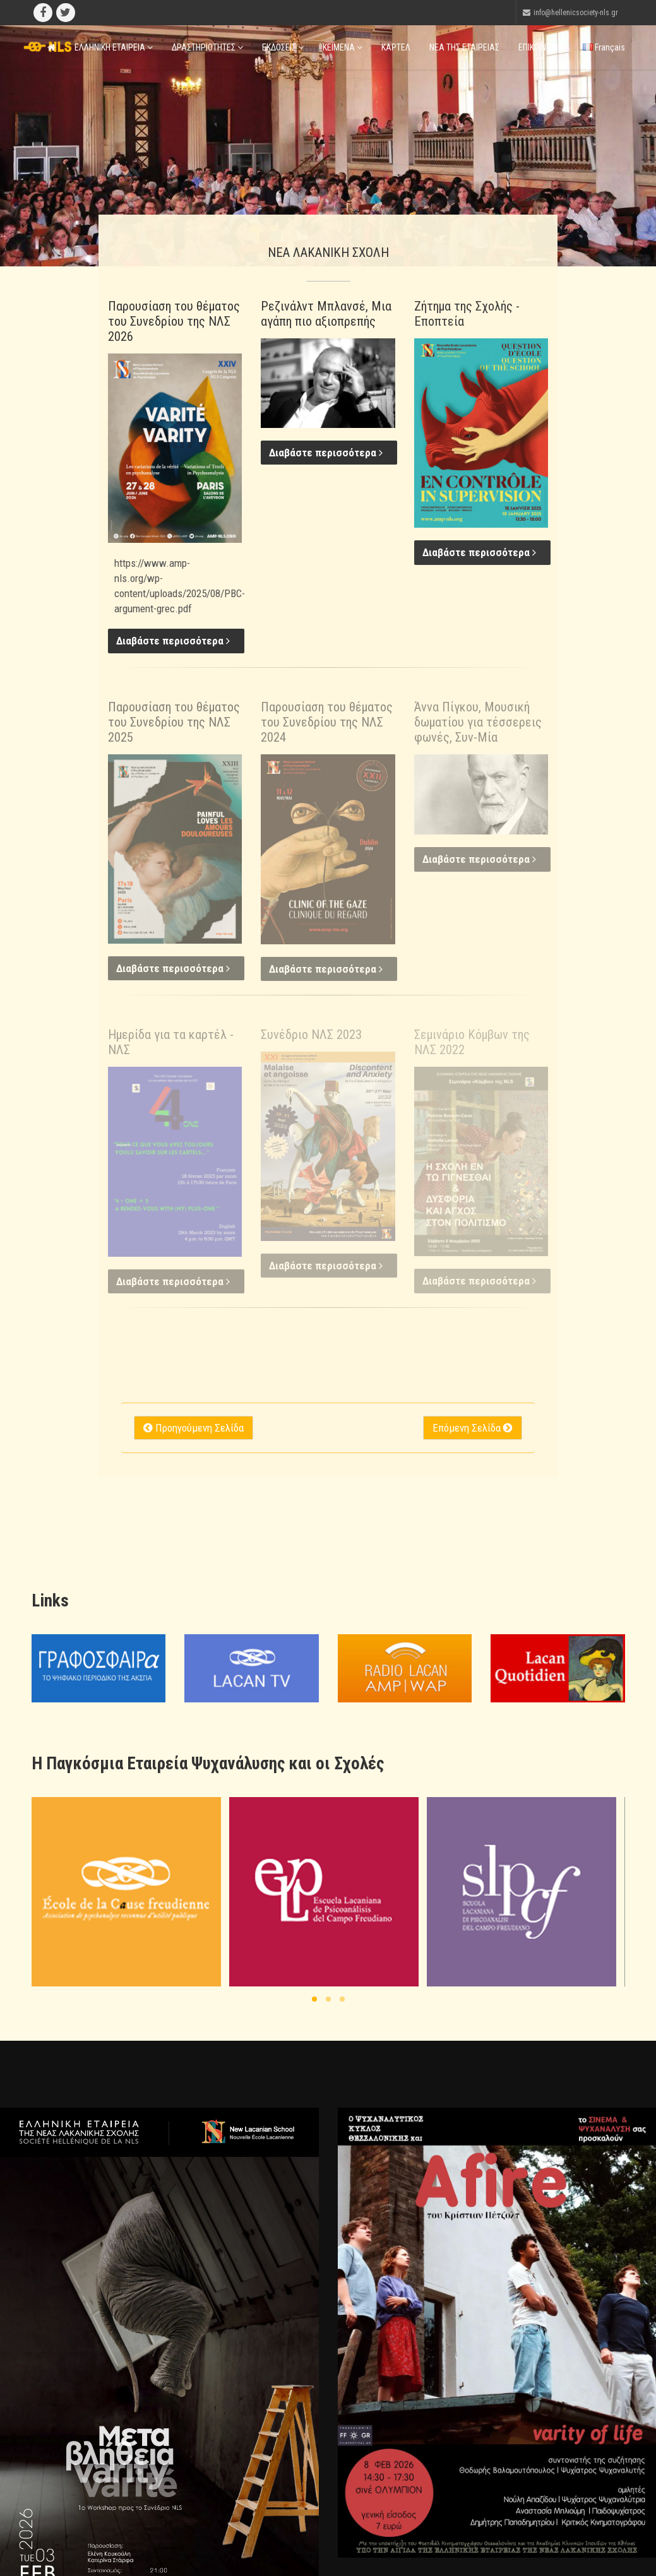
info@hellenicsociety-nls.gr (576, 12)
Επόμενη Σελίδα (472, 1428)
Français (604, 47)
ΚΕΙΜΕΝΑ (342, 47)
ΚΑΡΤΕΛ (395, 47)
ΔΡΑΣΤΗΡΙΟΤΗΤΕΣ (207, 47)
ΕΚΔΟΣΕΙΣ (283, 47)
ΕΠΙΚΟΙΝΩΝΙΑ (541, 47)
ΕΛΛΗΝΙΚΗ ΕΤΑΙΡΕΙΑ (114, 47)
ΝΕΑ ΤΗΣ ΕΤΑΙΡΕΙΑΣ (464, 47)
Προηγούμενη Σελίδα (193, 1428)
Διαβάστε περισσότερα (173, 640)
